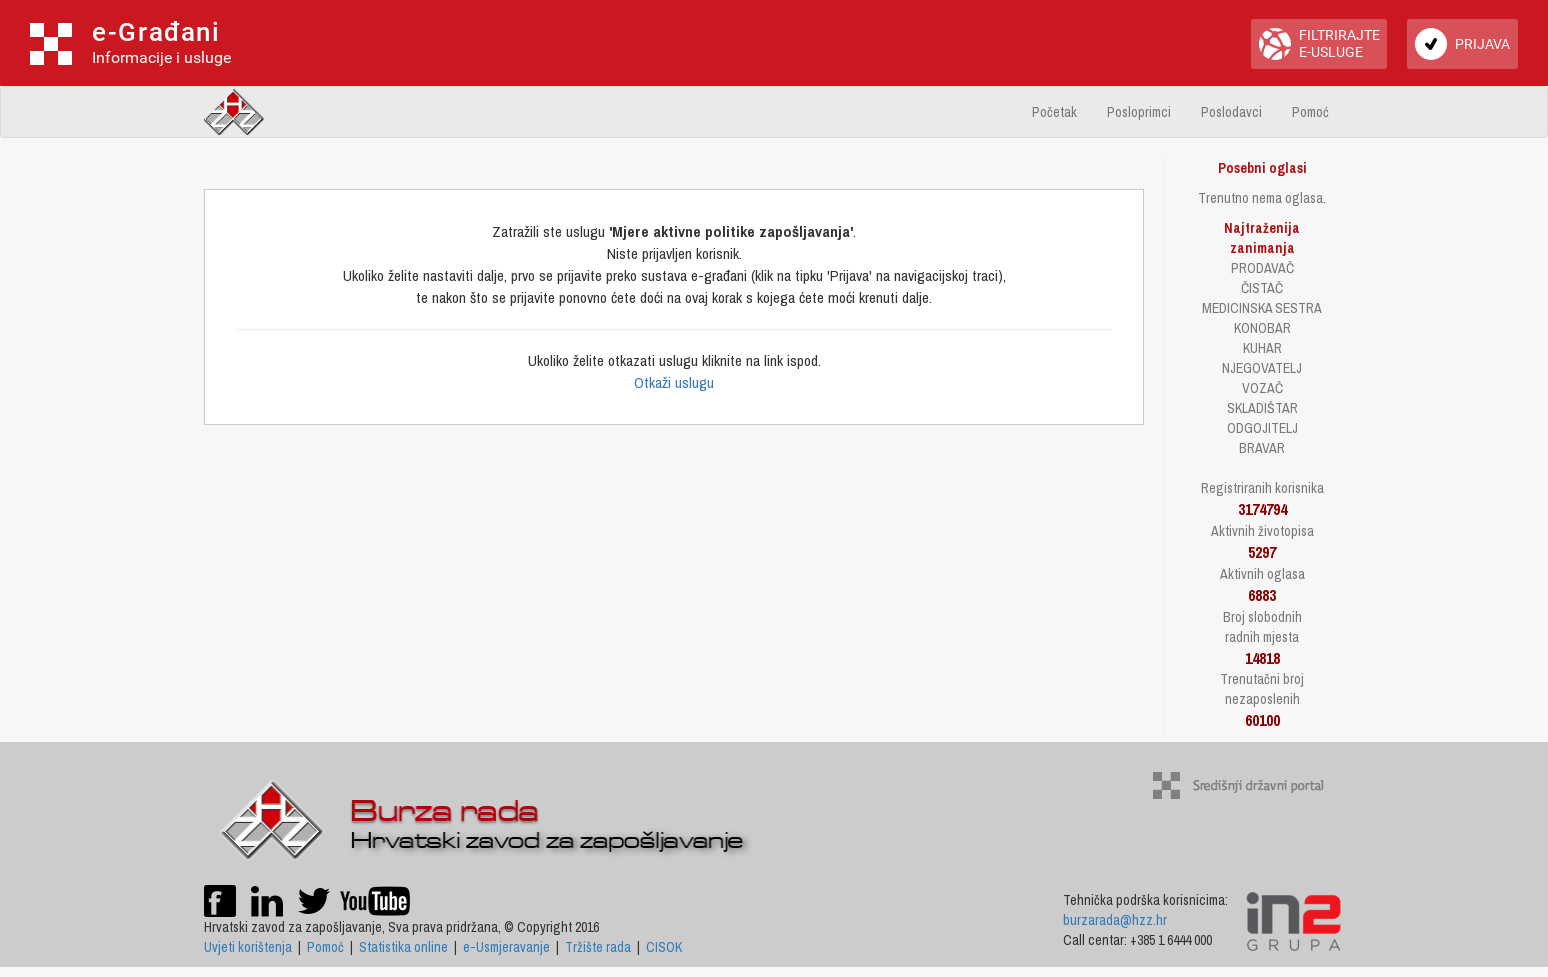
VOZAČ (1262, 388)
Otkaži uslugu (674, 382)
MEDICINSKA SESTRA (1262, 308)
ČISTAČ (1262, 288)
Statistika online (403, 947)
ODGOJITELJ (1262, 428)
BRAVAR (1262, 448)
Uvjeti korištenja (248, 947)
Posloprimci (1139, 112)
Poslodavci (1231, 112)
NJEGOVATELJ (1262, 368)
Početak (1054, 112)
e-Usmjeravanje (506, 947)
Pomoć (1310, 112)
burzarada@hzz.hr (1115, 920)
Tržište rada (598, 947)
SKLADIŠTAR (1262, 408)
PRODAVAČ (1262, 268)
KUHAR (1262, 348)
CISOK (664, 947)
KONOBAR (1262, 328)
